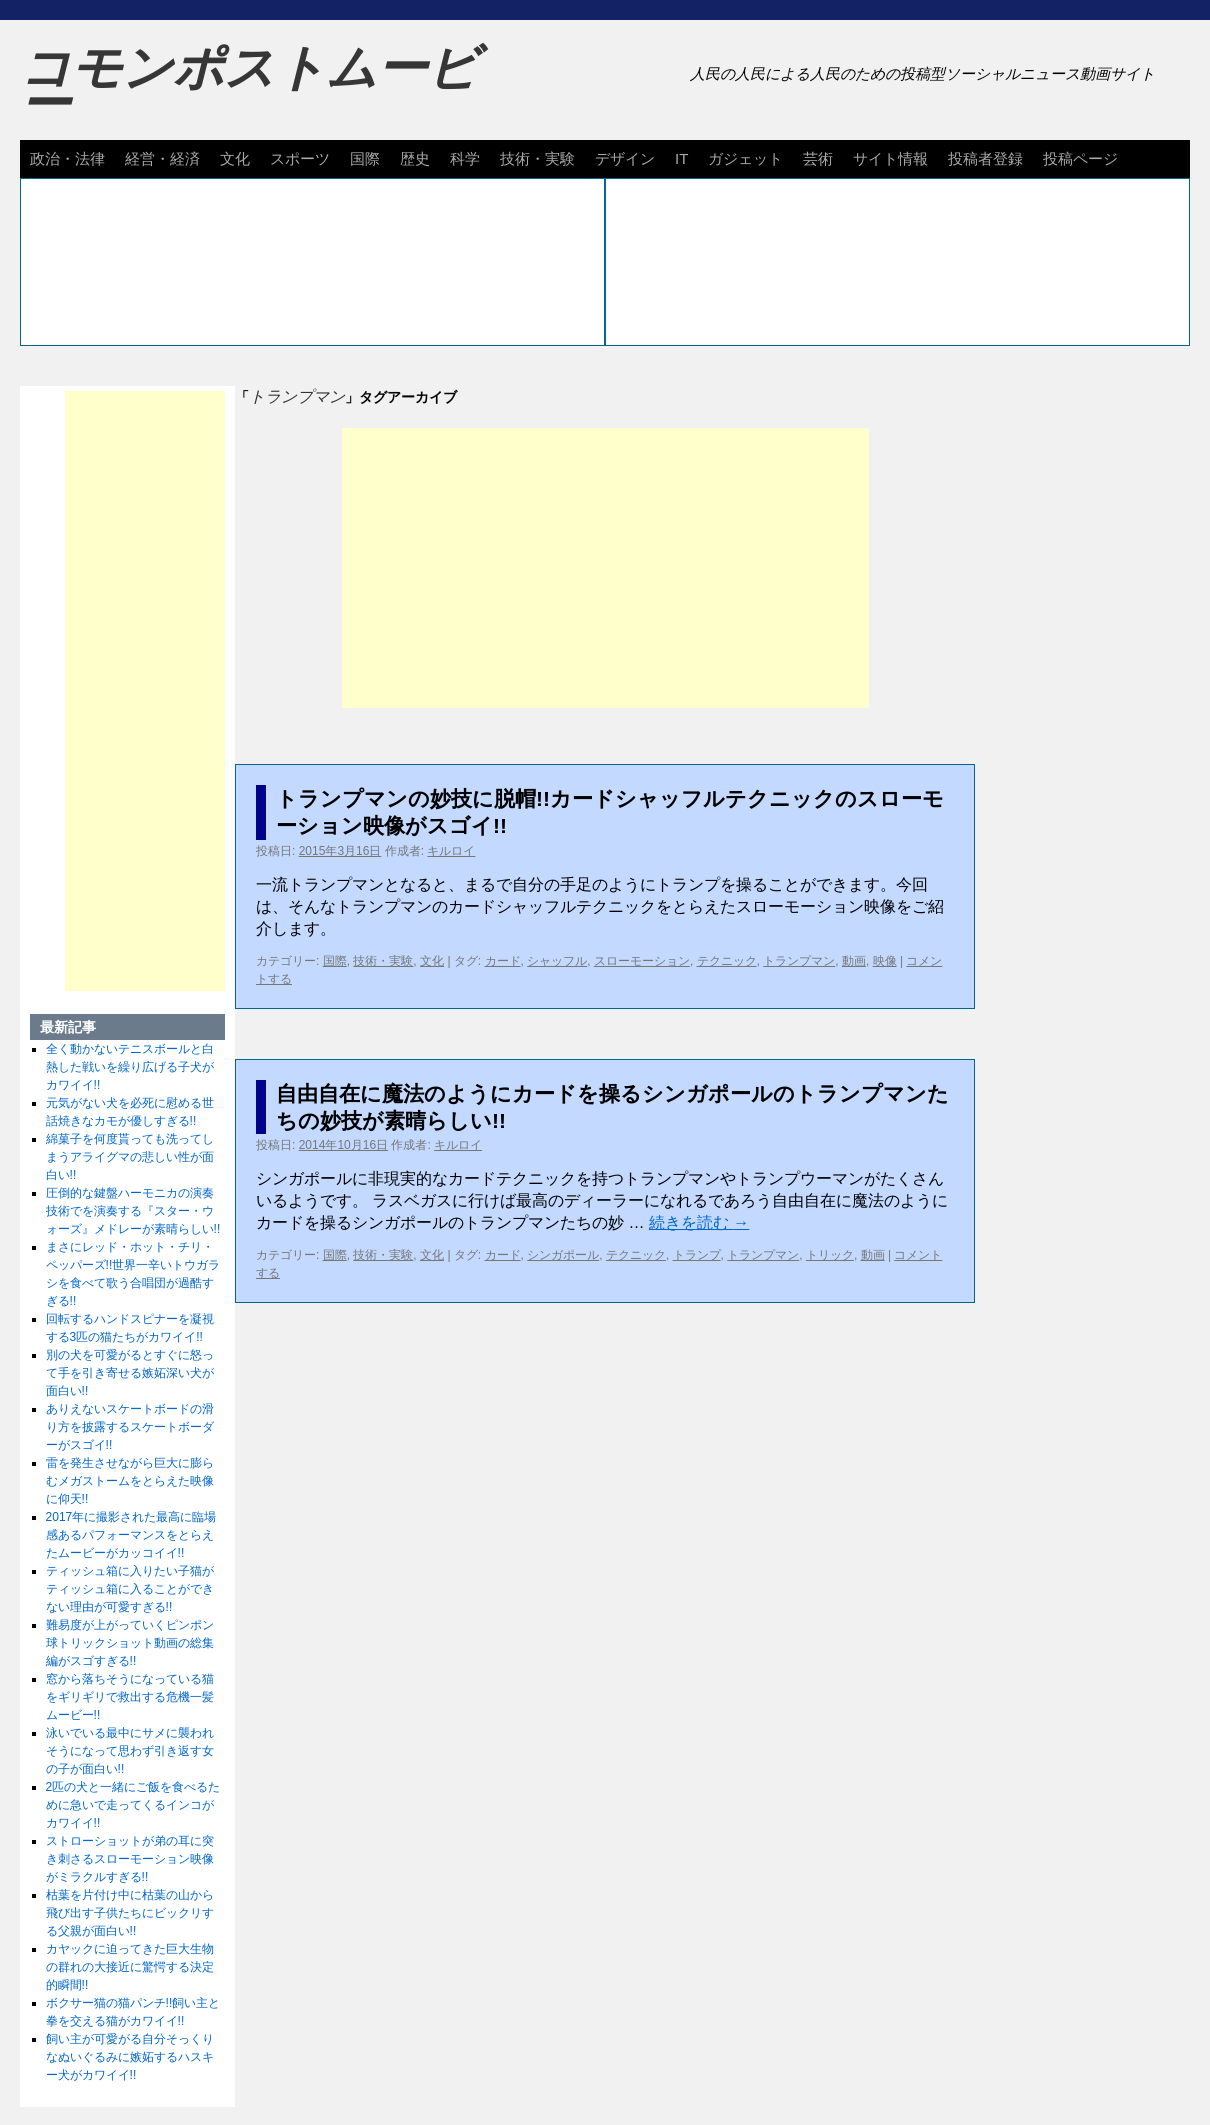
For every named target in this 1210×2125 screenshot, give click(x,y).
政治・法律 (67, 158)
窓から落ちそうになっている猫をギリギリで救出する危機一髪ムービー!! (130, 1697)
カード (503, 961)
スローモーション (642, 961)
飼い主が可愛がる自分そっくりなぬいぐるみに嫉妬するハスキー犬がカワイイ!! (130, 2057)
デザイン (625, 158)
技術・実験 (537, 158)
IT (681, 158)
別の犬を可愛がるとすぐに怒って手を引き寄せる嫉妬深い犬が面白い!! (130, 1373)
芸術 (818, 158)
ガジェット (745, 158)
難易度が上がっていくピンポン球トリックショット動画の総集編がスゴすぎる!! (130, 1643)
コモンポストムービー (249, 86)
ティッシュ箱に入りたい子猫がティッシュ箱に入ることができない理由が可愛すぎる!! (130, 1589)
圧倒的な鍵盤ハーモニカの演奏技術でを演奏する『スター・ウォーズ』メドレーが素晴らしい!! (133, 1211)
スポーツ (300, 158)
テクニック (727, 961)
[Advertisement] (605, 568)
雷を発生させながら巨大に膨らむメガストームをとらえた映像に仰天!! (130, 1481)
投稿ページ (1080, 158)
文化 (235, 158)
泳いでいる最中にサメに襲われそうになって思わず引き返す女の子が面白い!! (130, 1751)
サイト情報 (890, 158)
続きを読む (699, 1222)
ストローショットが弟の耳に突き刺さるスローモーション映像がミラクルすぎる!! (130, 1859)
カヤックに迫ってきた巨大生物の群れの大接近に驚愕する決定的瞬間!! (130, 1967)
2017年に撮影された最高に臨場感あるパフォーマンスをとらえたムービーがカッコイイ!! (131, 1535)
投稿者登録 (985, 158)
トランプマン (799, 961)
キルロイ (451, 851)
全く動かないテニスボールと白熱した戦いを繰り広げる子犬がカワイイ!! (130, 1067)
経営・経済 (162, 158)
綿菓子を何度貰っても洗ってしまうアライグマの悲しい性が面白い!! (130, 1157)
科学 (465, 158)
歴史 (415, 158)
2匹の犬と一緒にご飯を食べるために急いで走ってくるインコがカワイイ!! (133, 1805)
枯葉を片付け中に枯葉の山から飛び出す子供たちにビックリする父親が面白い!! (130, 1913)
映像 (885, 961)
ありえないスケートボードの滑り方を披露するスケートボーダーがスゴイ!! (130, 1427)
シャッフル (557, 961)
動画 (854, 961)
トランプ (697, 1255)
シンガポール (563, 1255)
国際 (365, 158)
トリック (830, 1255)
